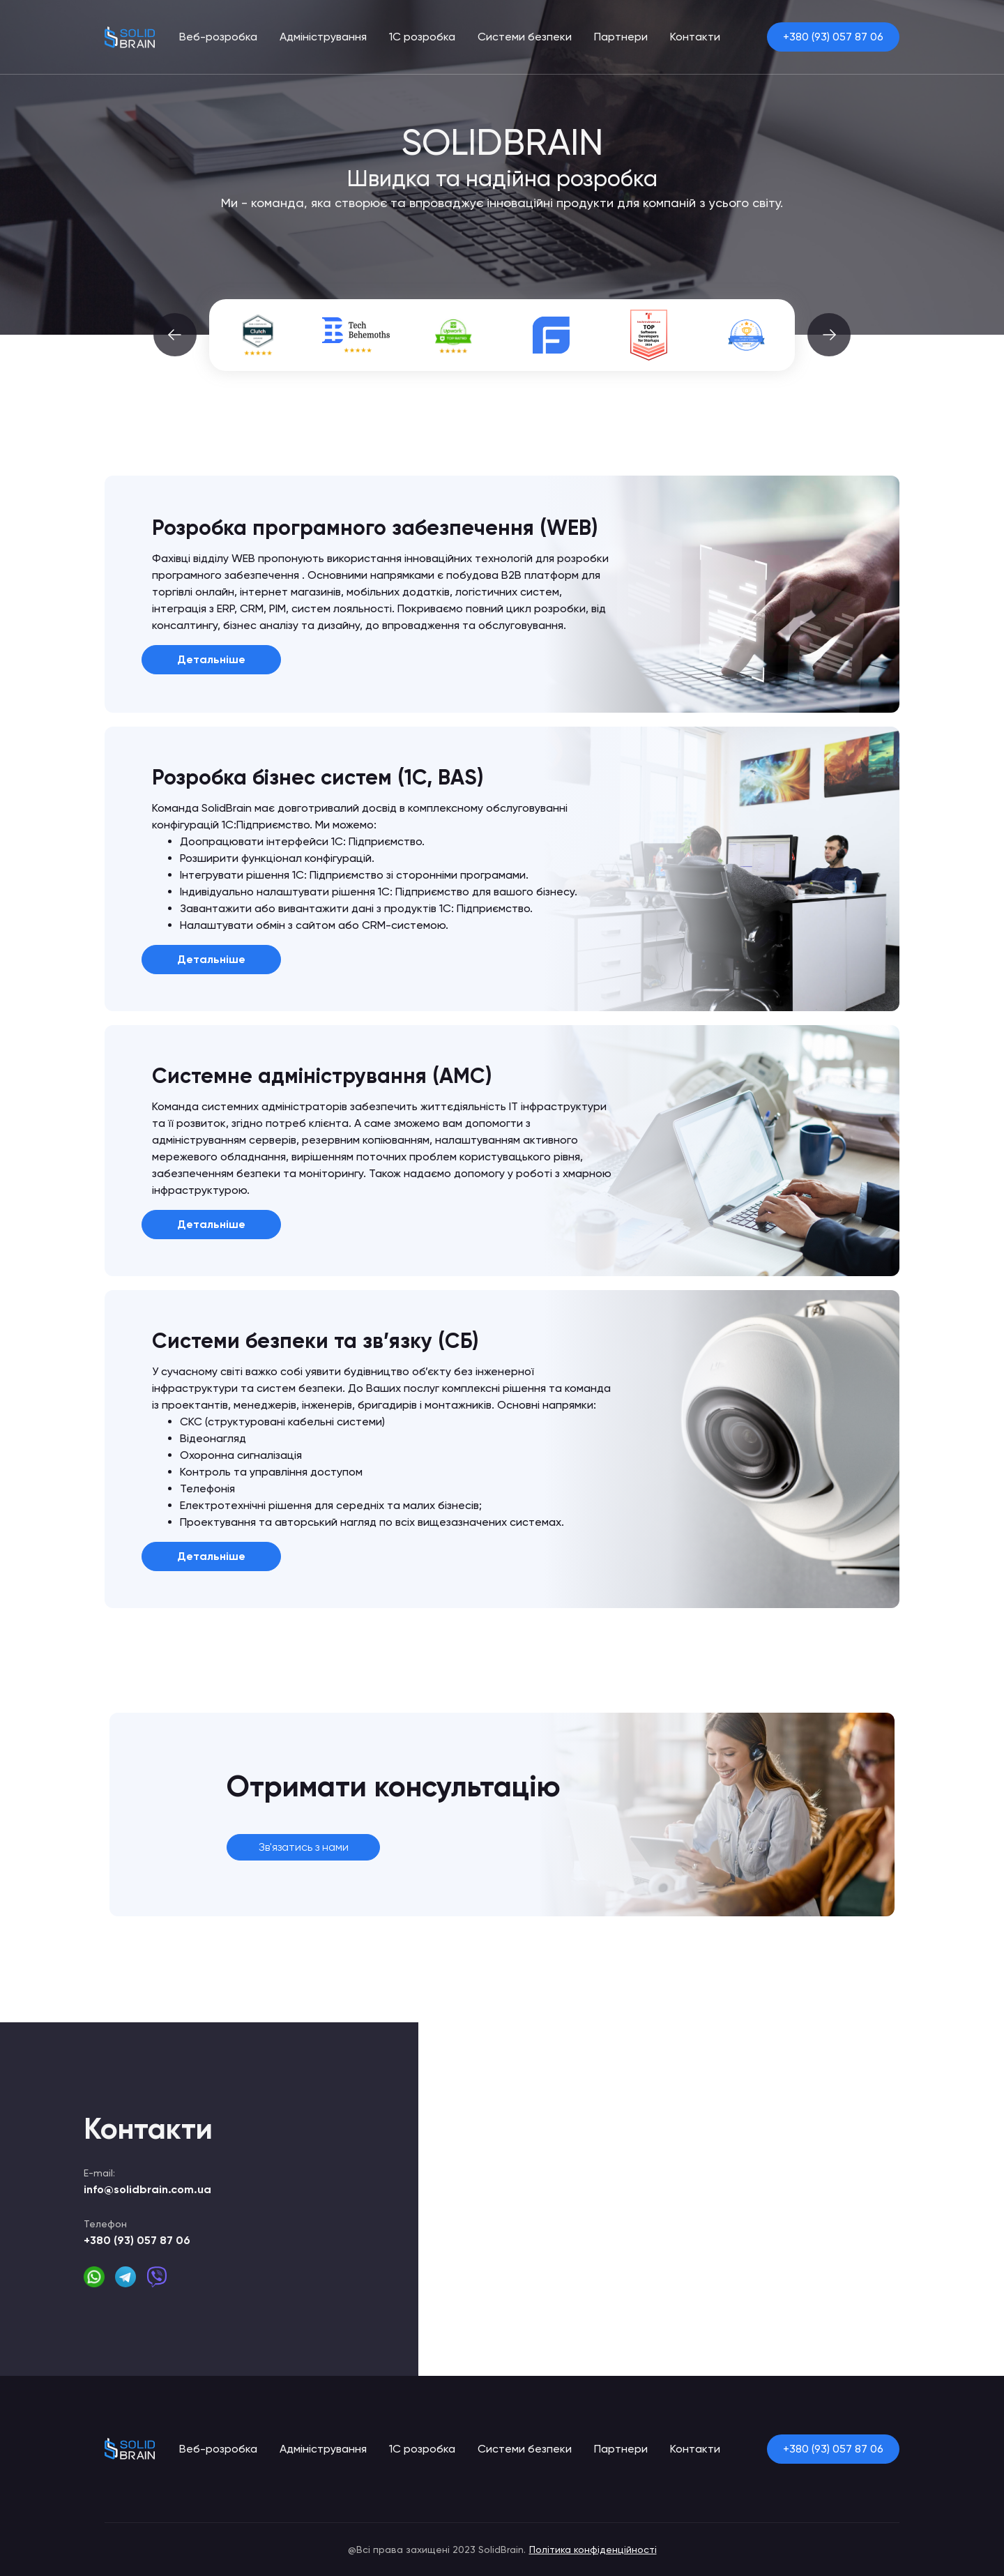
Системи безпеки (525, 36)
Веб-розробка (218, 36)
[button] (175, 334)
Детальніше (211, 659)
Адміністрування (323, 36)
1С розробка (422, 36)
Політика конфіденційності (593, 2549)
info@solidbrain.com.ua (147, 2189)
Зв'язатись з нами (304, 1847)
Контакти (695, 36)
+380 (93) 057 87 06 (833, 36)
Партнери (621, 36)
